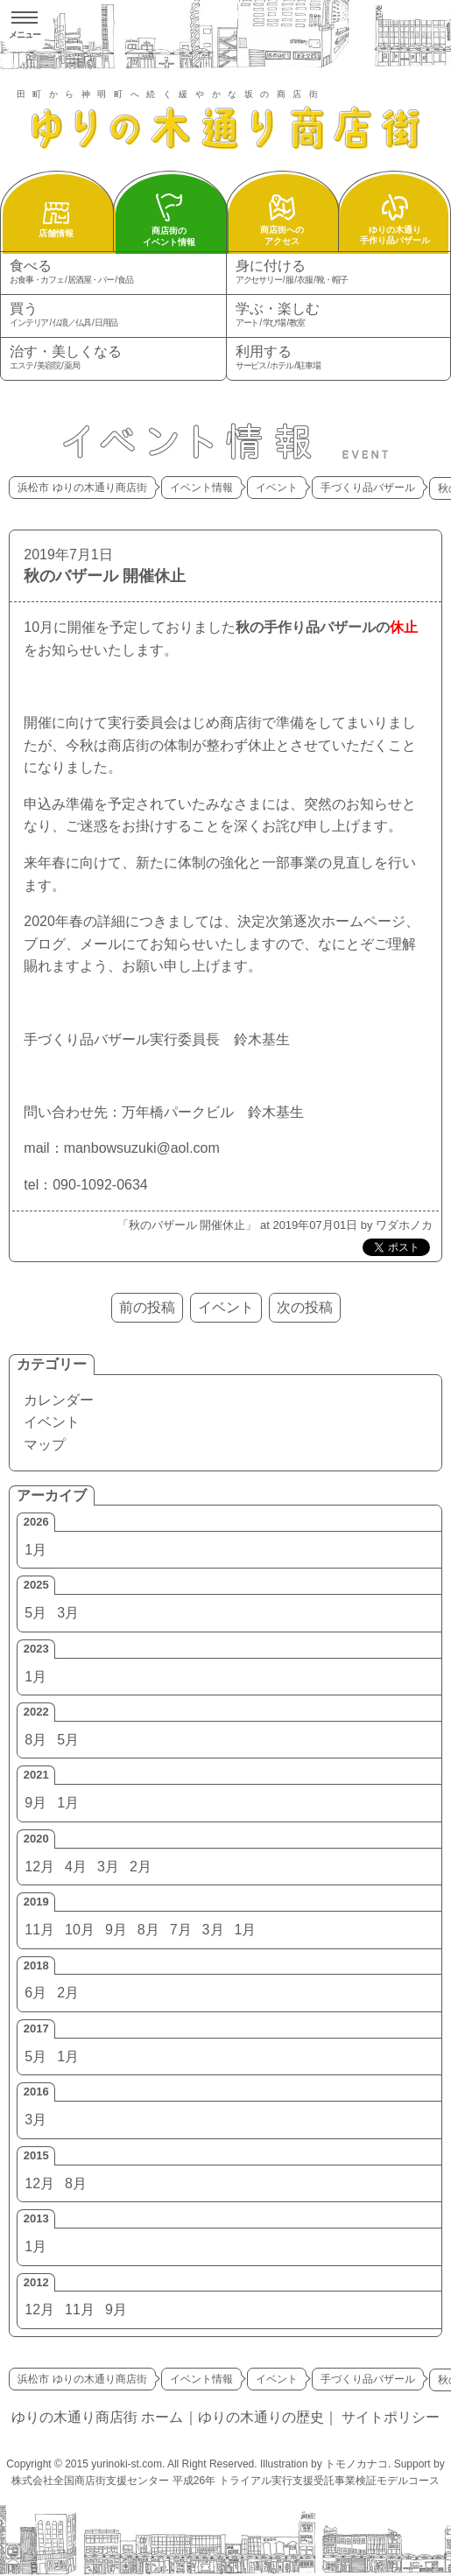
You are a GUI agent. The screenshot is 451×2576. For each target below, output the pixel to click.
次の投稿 (305, 1307)
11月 (39, 1929)
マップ (45, 1444)
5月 (35, 1612)
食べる (113, 272)
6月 (35, 1992)
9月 (35, 1802)
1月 (35, 1549)
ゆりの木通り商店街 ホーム (97, 2417)
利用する (338, 358)
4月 (76, 1866)
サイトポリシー (391, 2417)
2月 (141, 1866)
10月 (80, 1929)
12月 (39, 1866)
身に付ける (338, 272)
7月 (181, 1929)
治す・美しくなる (113, 358)
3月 (68, 1612)
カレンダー (59, 1400)
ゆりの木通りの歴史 (261, 2417)
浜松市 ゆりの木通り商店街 (82, 487)
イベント (52, 1421)
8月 (35, 1739)
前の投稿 (147, 1307)
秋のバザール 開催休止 (105, 576)
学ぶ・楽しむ (338, 315)
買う (113, 315)
